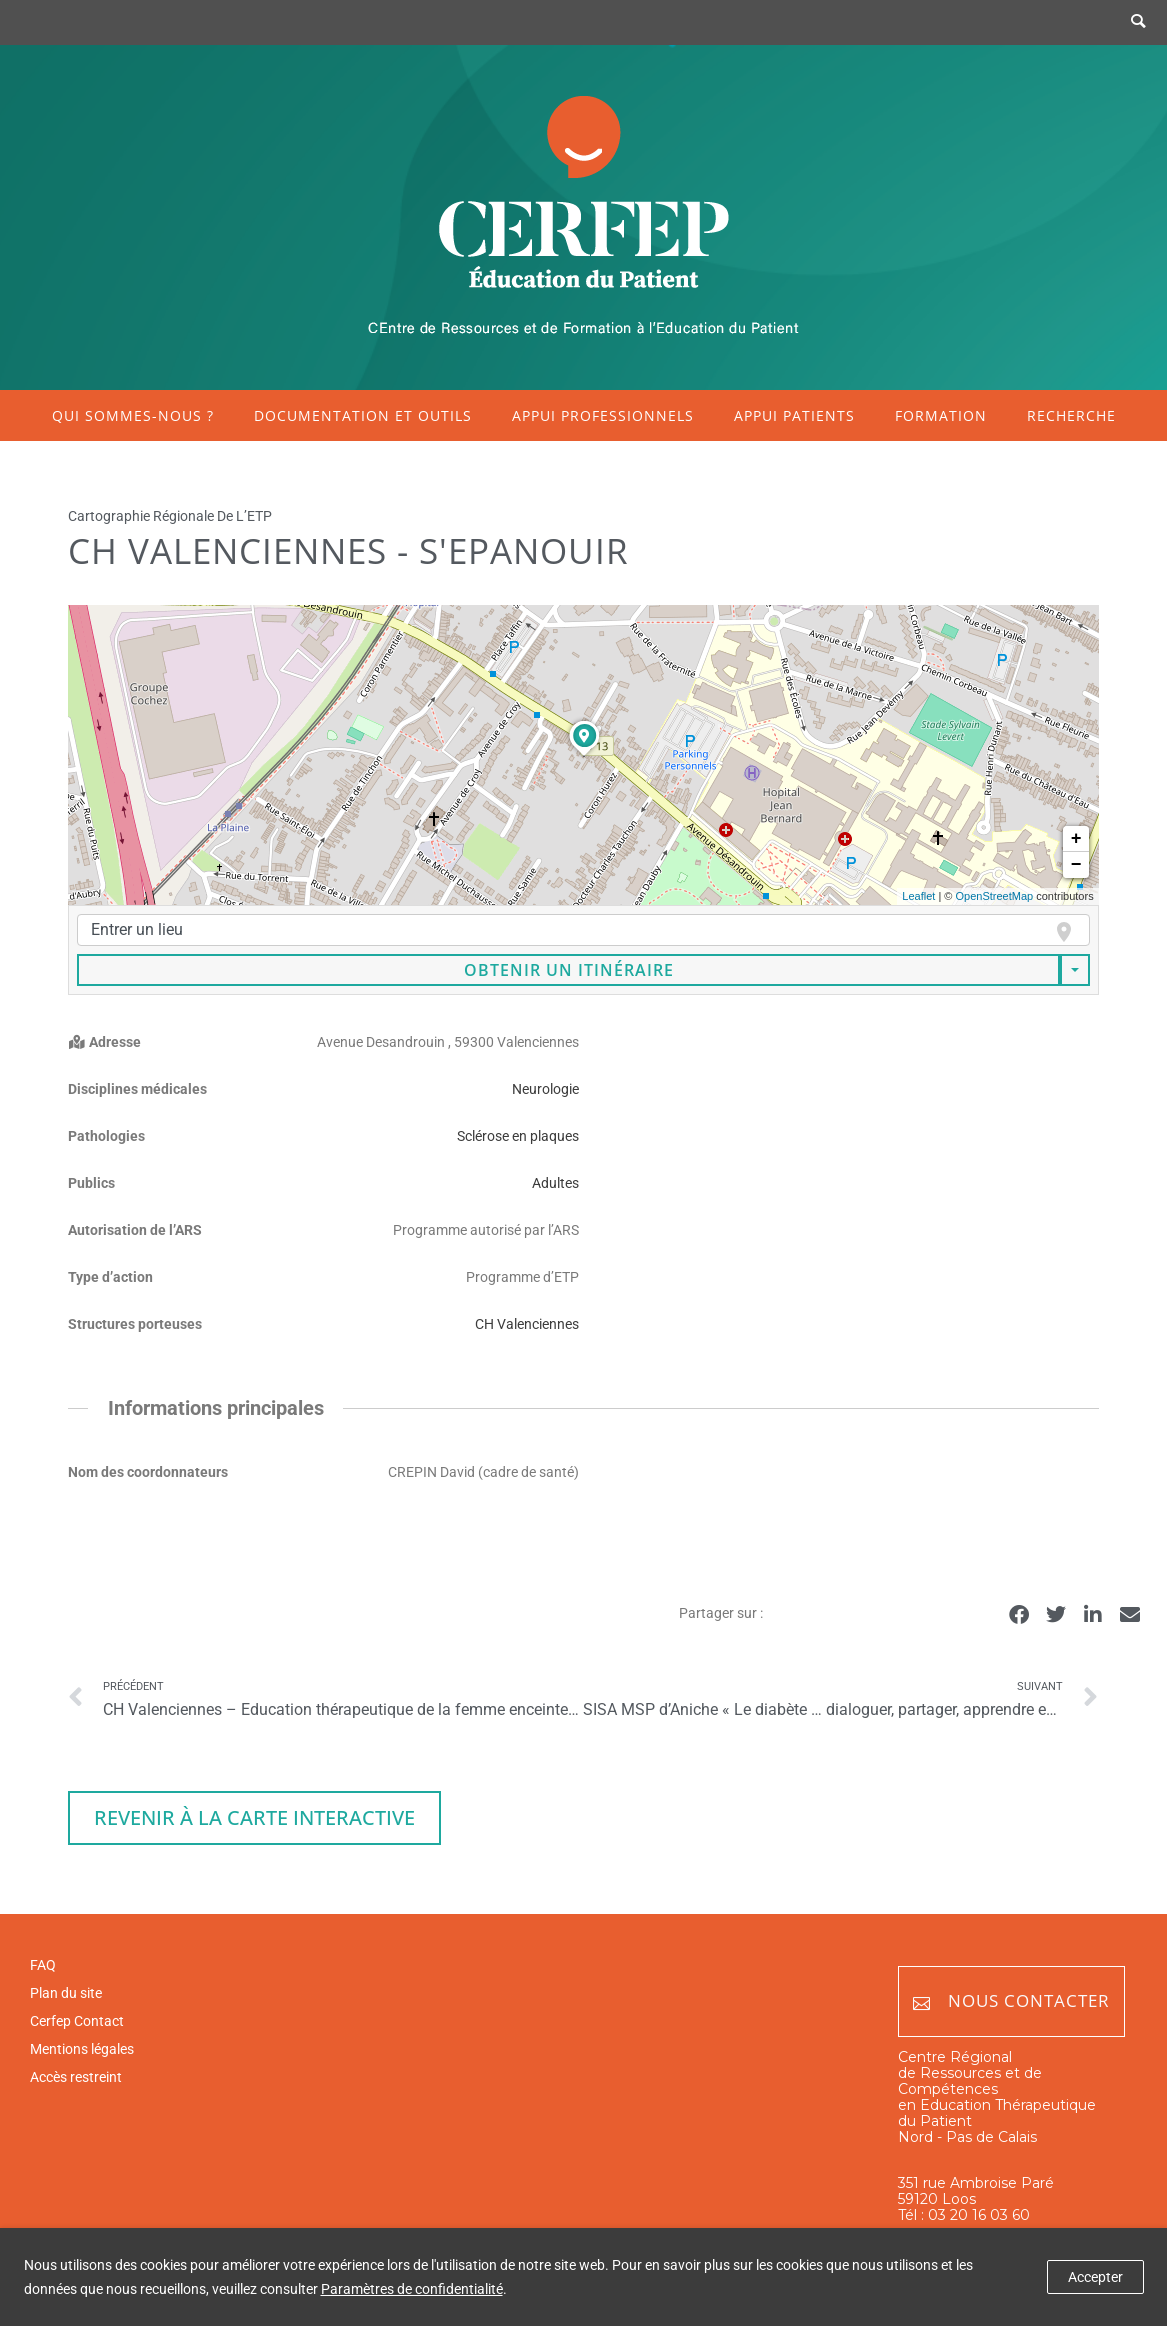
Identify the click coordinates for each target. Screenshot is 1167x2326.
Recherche (1071, 415)
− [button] (1076, 865)
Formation (941, 415)
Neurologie (545, 1089)
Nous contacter (1011, 2001)
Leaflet (918, 896)
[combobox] (583, 930)
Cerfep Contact (77, 2021)
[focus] (1056, 932)
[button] (1018, 1614)
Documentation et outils (363, 415)
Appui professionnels (603, 415)
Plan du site (66, 1993)
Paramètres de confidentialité (412, 2289)
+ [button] (1076, 839)
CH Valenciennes (527, 1324)
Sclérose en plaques (518, 1136)
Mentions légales (82, 2049)
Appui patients (794, 415)
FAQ (43, 1965)
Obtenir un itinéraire (569, 970)
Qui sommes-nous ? (133, 415)
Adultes (555, 1183)
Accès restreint (76, 2077)
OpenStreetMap (994, 896)
